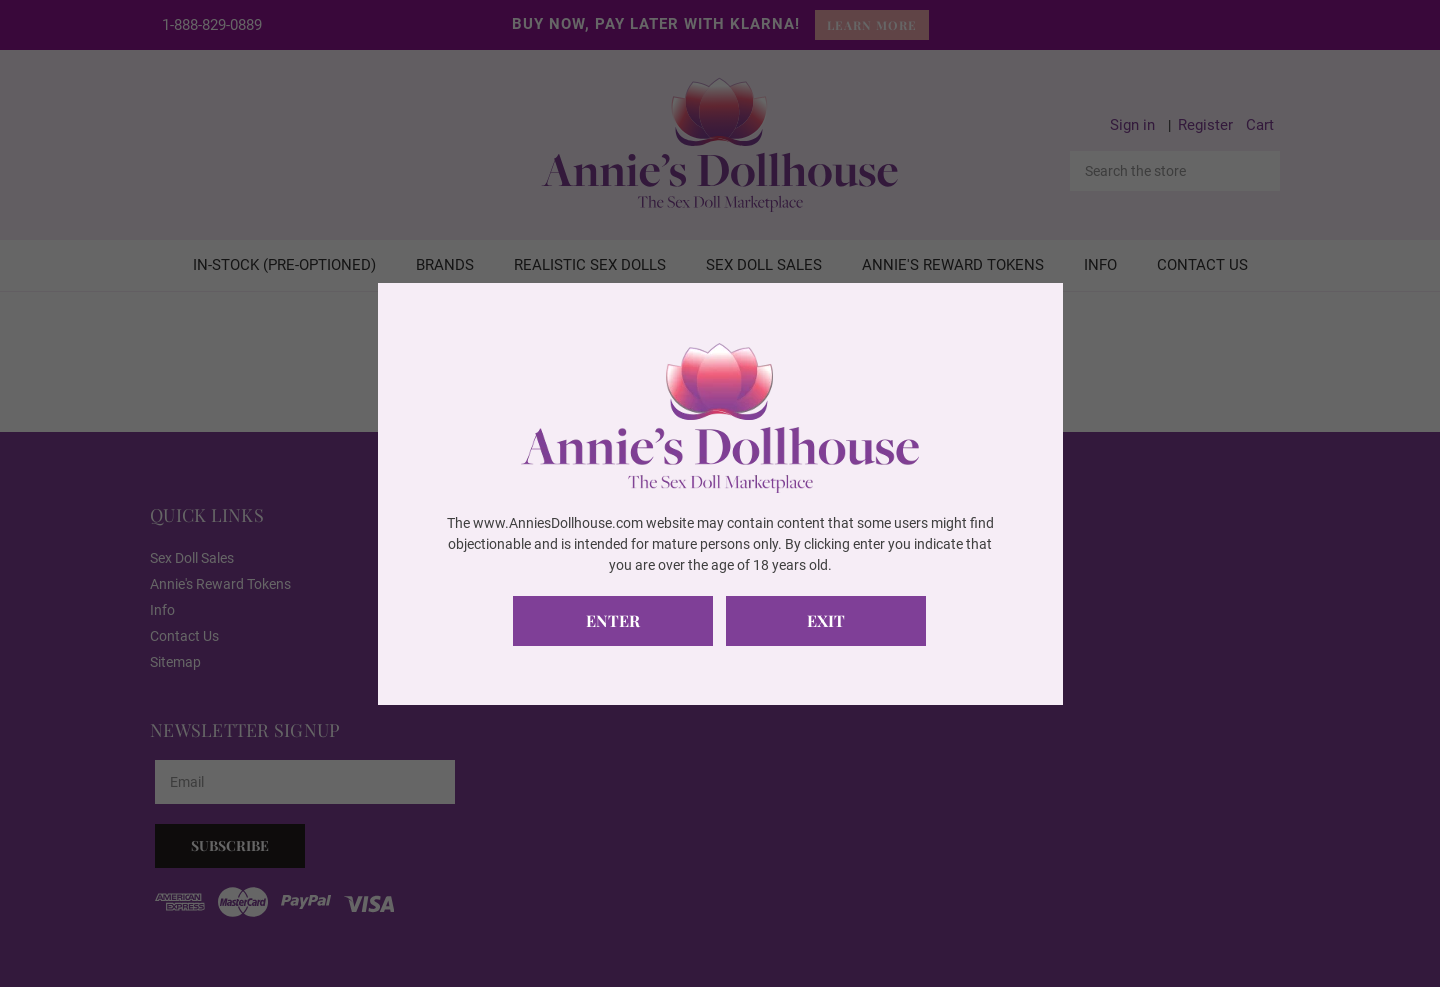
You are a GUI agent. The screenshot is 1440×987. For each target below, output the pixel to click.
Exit (826, 620)
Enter (613, 620)
